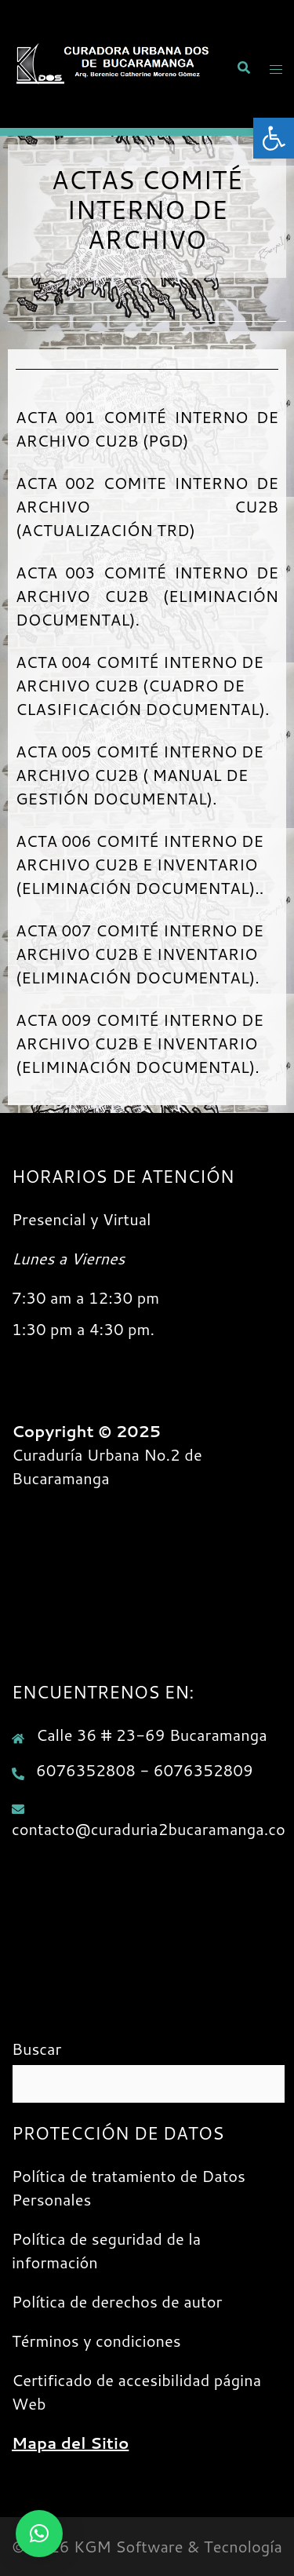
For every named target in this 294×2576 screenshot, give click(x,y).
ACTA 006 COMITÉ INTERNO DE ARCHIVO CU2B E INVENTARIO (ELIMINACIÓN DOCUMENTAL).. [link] (139, 864)
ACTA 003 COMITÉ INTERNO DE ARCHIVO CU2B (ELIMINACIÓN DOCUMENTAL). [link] (147, 595)
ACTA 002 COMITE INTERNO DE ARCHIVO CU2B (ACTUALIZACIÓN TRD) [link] (147, 506)
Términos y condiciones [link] (96, 2341)
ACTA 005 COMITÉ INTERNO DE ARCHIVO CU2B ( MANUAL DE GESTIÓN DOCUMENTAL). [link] (139, 774)
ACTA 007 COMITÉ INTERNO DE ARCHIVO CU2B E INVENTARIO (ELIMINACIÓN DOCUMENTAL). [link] (139, 953)
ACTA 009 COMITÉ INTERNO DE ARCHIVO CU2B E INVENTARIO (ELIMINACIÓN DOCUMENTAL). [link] (139, 1043)
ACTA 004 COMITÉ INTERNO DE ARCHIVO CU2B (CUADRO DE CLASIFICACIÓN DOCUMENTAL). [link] (143, 685)
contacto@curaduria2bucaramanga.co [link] (148, 1829)
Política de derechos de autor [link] (117, 2301)
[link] (273, 138)
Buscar (36, 2049)
